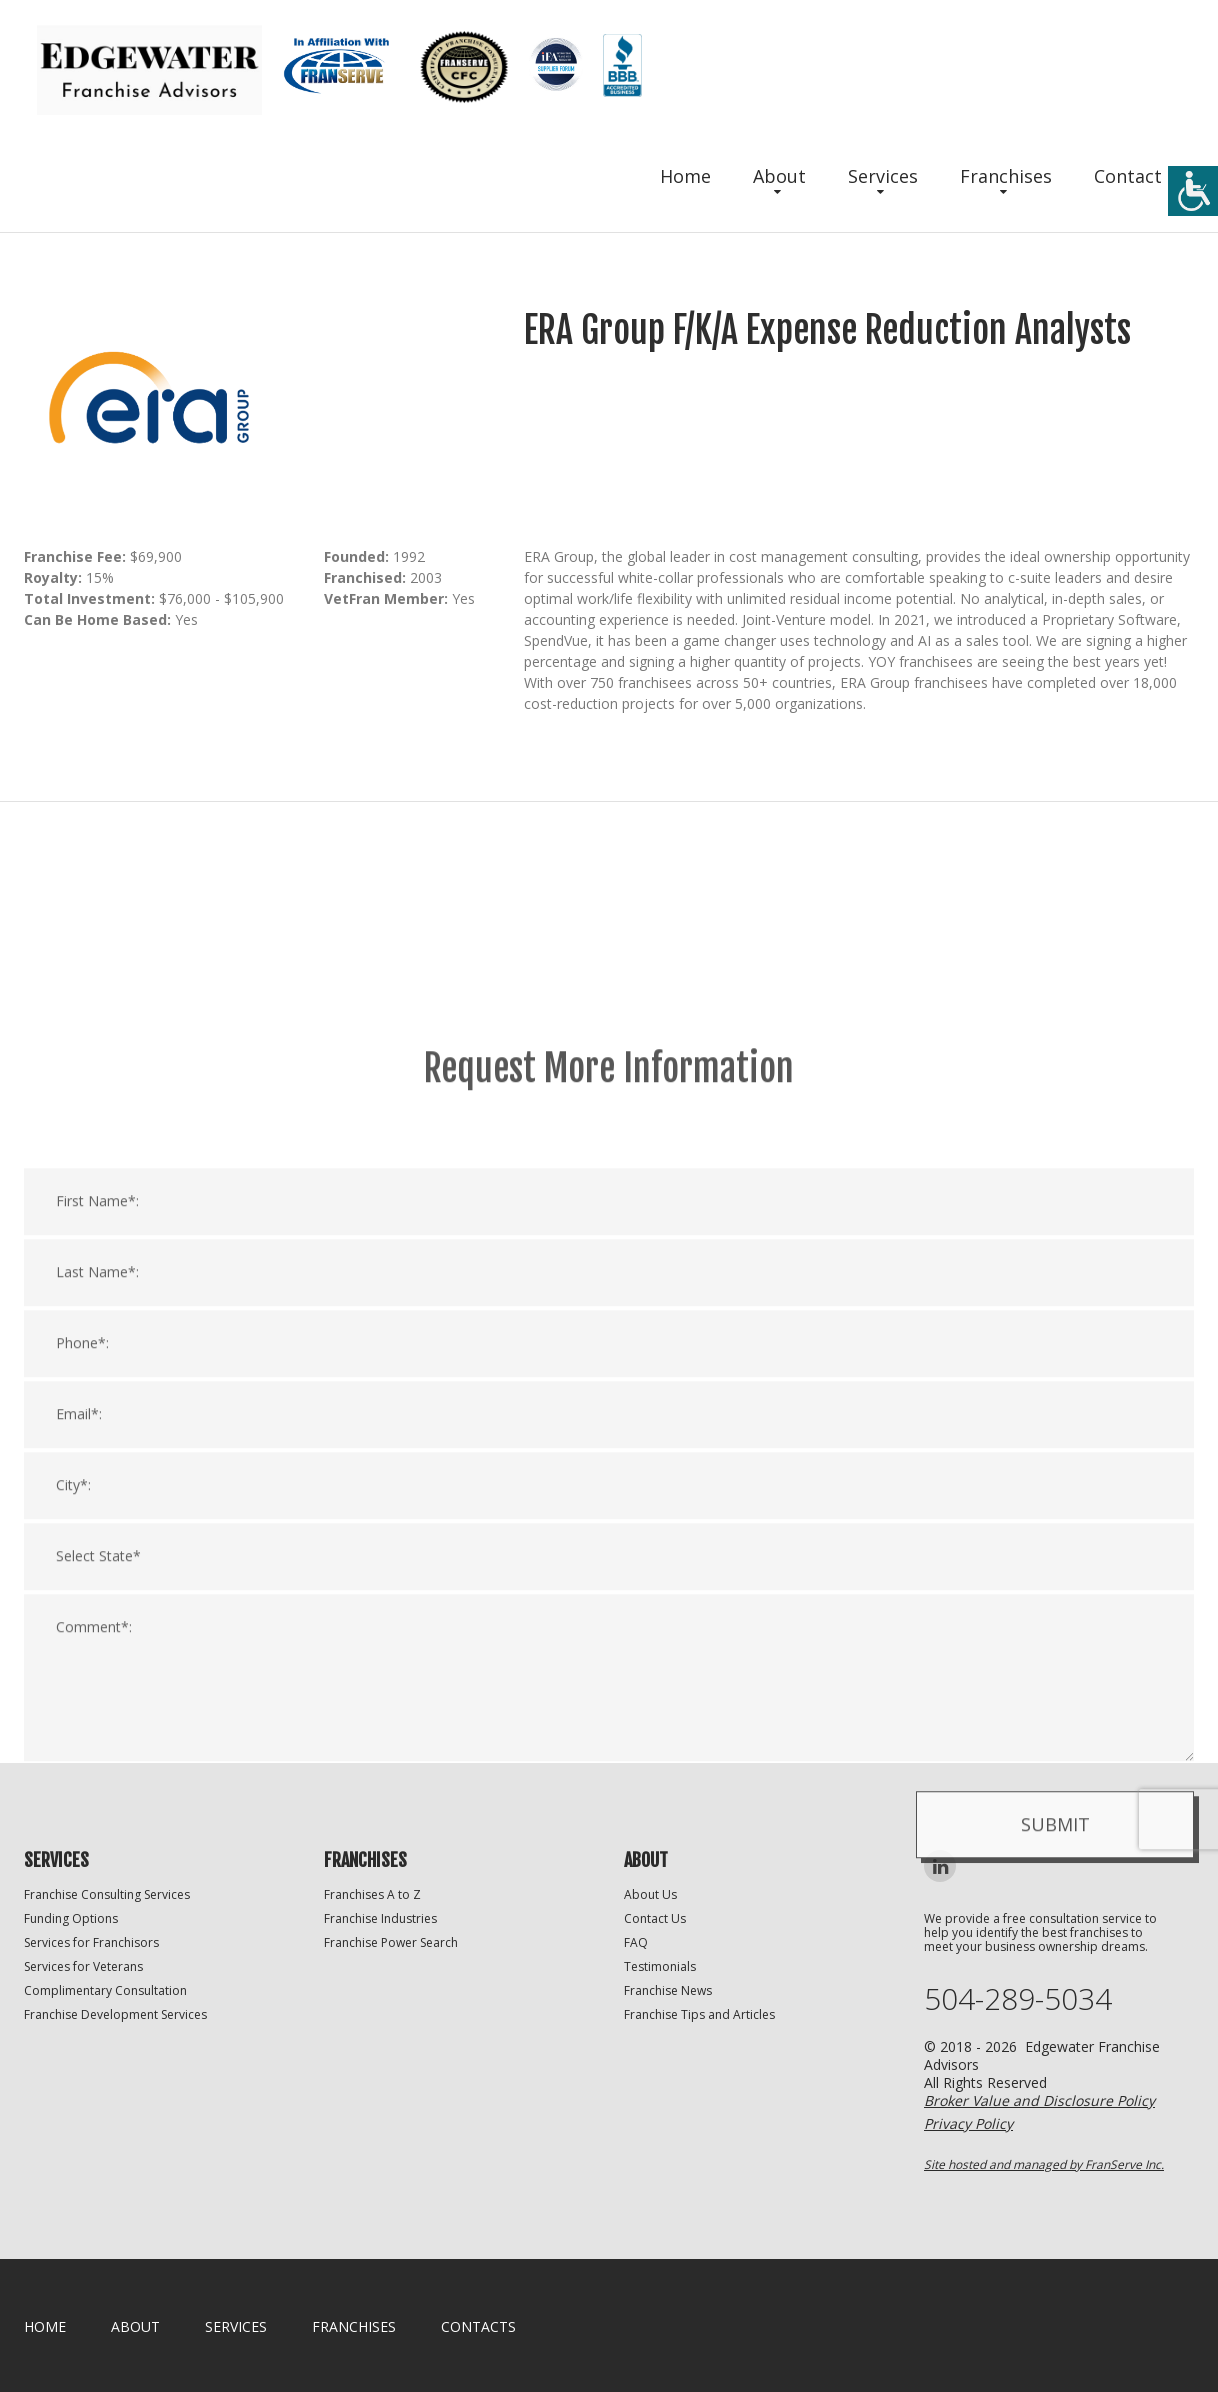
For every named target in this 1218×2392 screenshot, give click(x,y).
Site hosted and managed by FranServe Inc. (1044, 2164)
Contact (1128, 176)
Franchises (1006, 176)
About (779, 176)
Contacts (478, 2326)
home (45, 2326)
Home (685, 176)
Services (883, 176)
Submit (1055, 2102)
